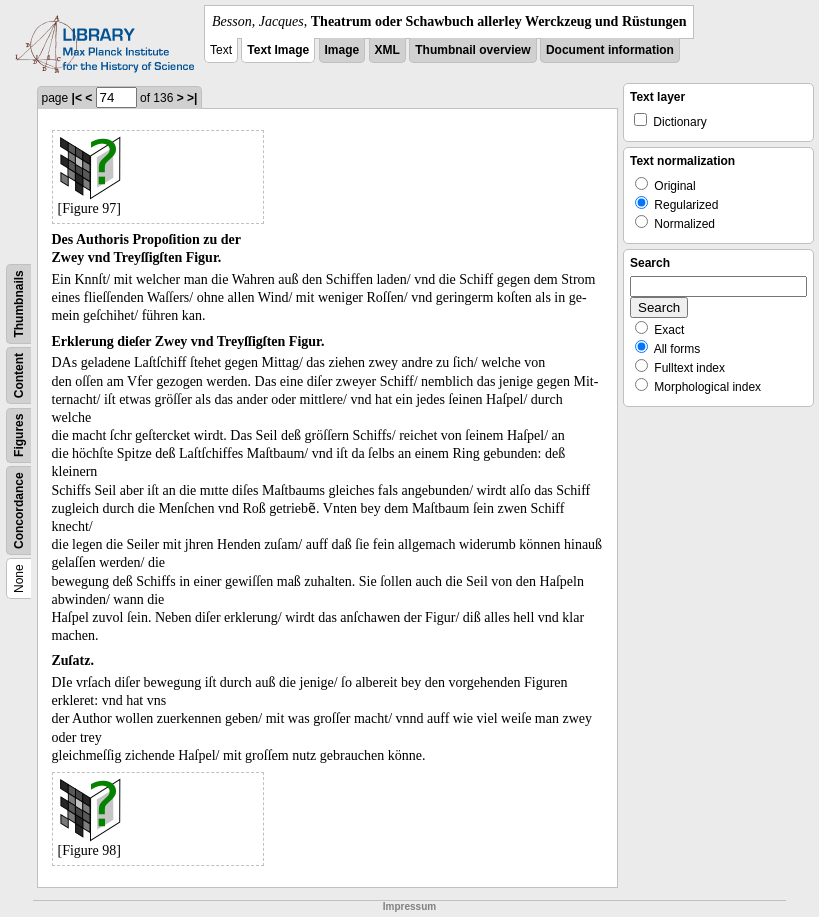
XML (387, 50)
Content (19, 375)
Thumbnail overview (472, 50)
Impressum (409, 906)
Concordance (19, 510)
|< (77, 98)
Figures (19, 435)
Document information (610, 50)
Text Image (278, 50)
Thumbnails (19, 303)
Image (342, 50)
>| (192, 98)
